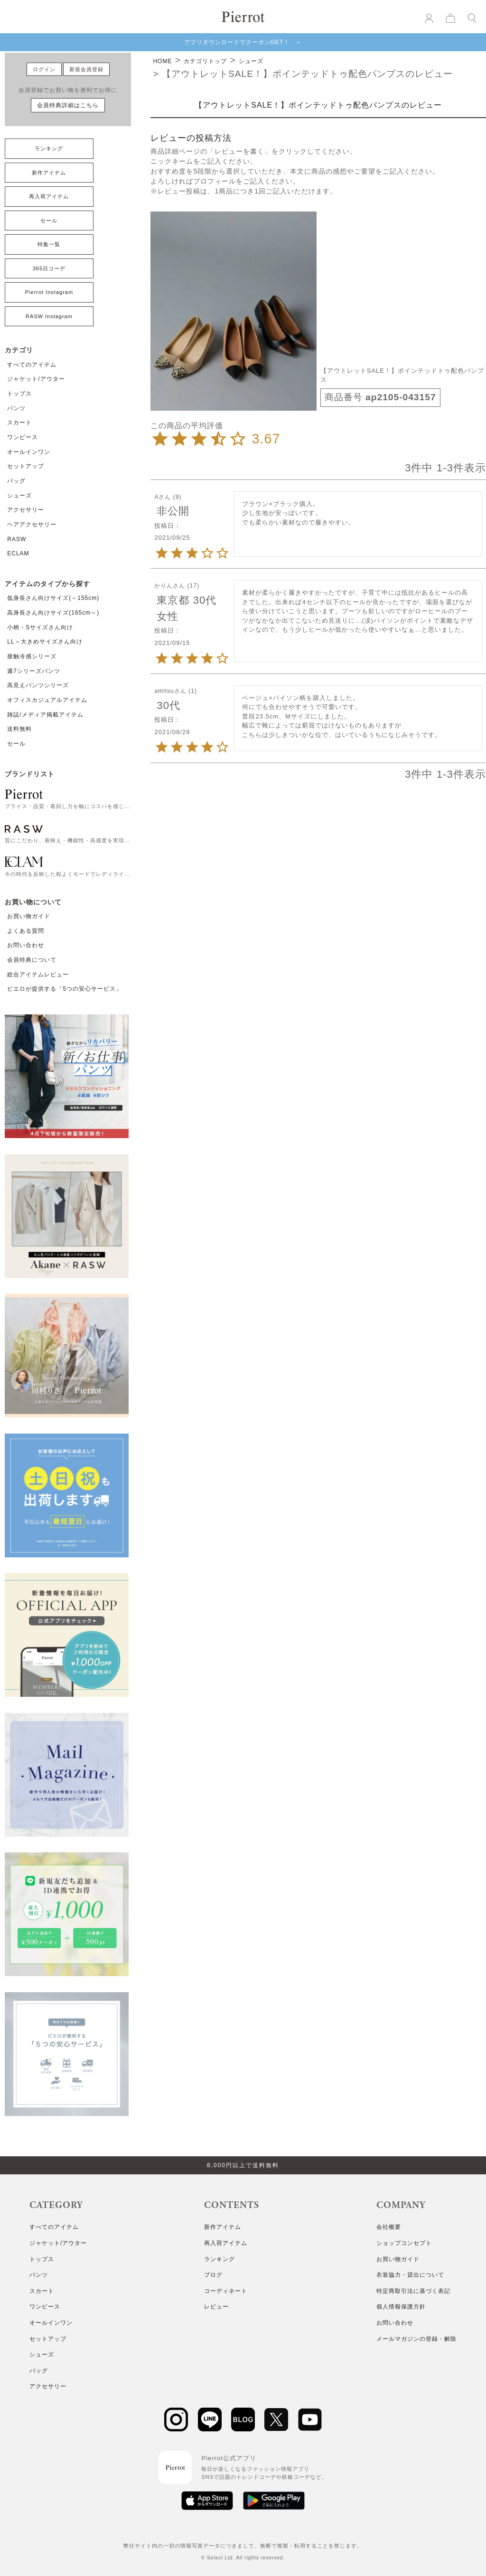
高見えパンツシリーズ (38, 685)
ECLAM (18, 553)
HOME (162, 61)
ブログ (213, 2275)
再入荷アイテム (49, 196)
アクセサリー (25, 509)
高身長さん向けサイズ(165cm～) (53, 612)
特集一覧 (48, 244)
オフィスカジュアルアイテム (47, 700)
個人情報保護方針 (401, 2306)
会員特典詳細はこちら (68, 105)
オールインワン (28, 452)
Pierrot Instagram (49, 292)
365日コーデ (49, 268)
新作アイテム (49, 172)
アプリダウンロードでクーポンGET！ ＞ (243, 42)
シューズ (19, 495)
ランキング (49, 148)
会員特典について (31, 960)
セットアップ (25, 466)
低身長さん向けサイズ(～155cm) (53, 598)
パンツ (16, 408)
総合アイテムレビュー (38, 974)
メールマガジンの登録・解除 (416, 2339)
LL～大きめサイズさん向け (44, 641)
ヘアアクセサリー (31, 524)
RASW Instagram (49, 316)
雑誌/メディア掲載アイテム (45, 714)
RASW (16, 539)
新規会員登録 (86, 69)
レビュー (216, 2306)
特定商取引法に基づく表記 (413, 2291)
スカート (19, 422)
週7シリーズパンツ (33, 671)
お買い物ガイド (28, 916)
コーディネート (225, 2291)
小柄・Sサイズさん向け (40, 627)
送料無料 (19, 729)
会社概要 (388, 2227)
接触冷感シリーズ (31, 656)
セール (48, 220)
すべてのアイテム (31, 364)
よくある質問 (25, 931)
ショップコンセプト (404, 2243)
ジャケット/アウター (36, 379)
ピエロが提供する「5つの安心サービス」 (64, 988)
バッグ (16, 481)
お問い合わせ (25, 945)
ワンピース (22, 437)
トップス (19, 393)
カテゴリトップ (205, 61)
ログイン (44, 69)
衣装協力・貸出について (410, 2275)
